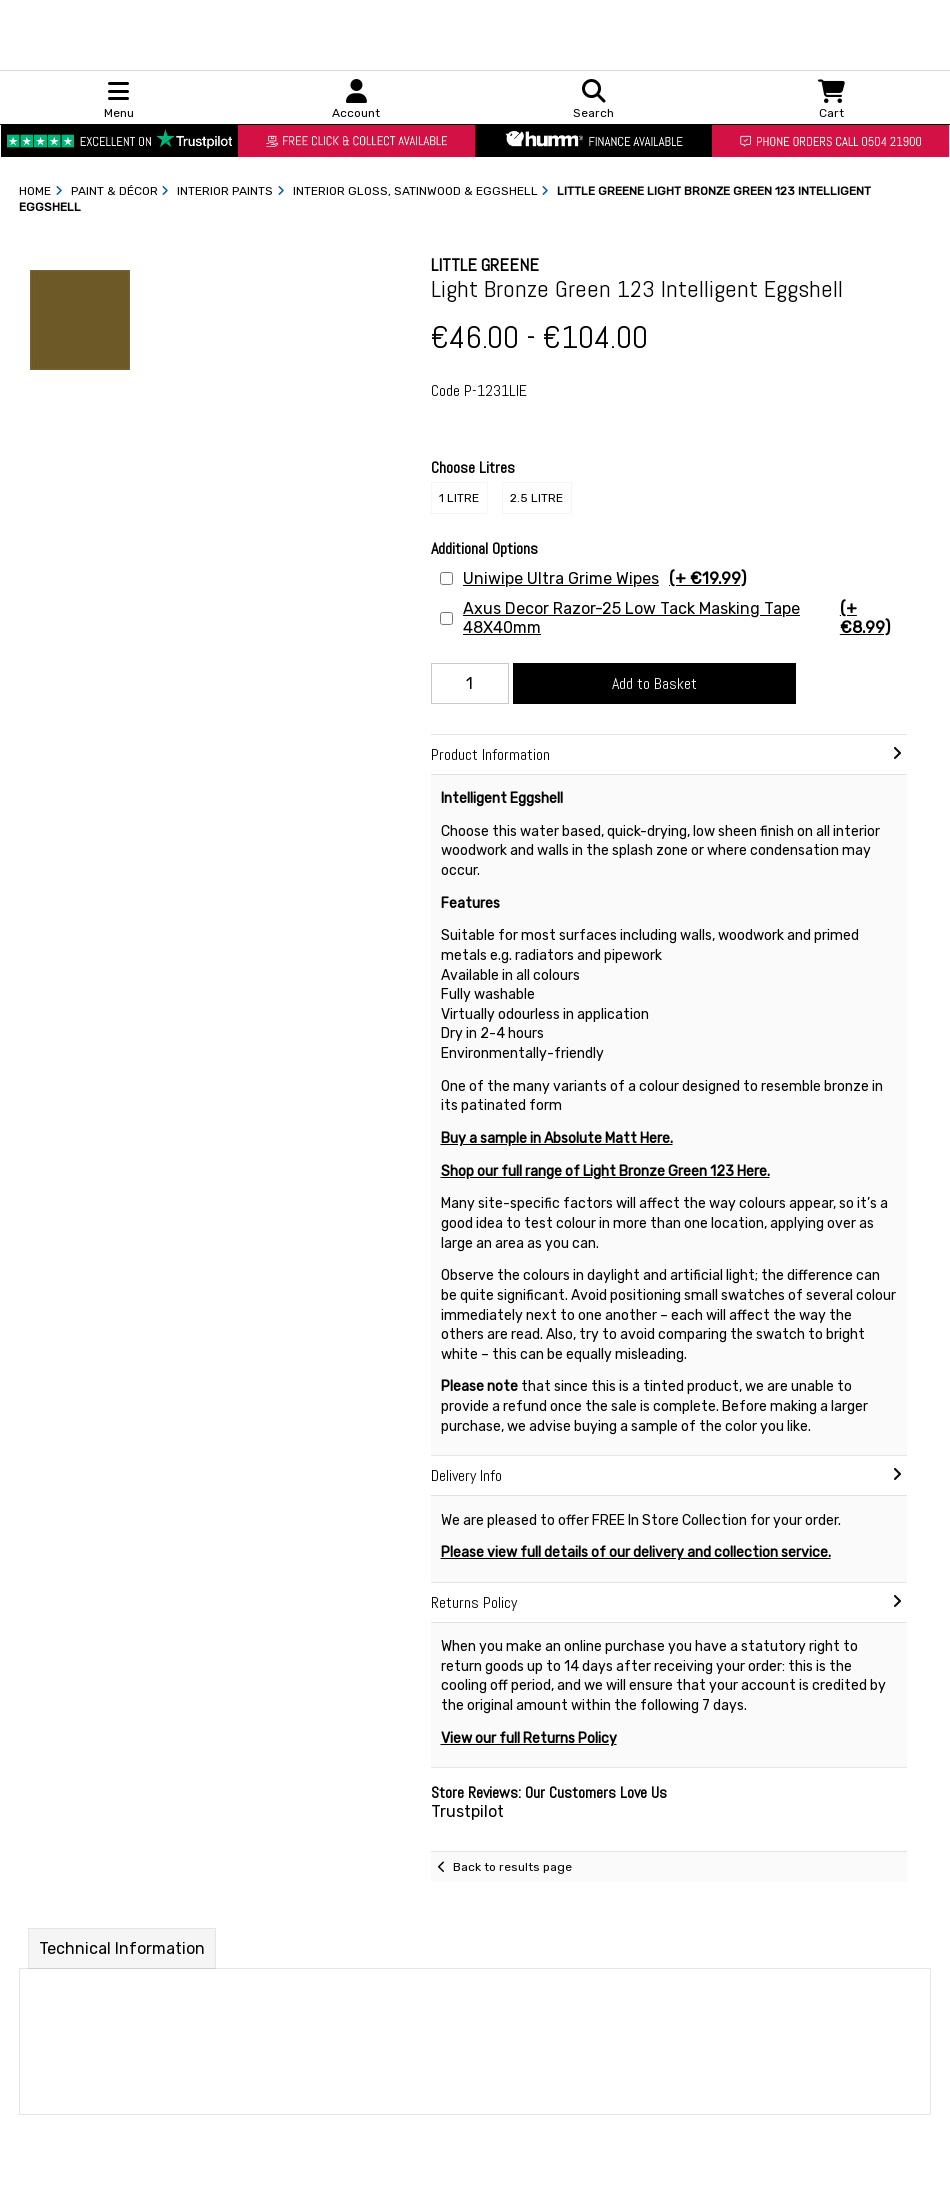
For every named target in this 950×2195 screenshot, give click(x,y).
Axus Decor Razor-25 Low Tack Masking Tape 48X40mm (682, 618)
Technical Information (122, 1948)
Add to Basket (654, 683)
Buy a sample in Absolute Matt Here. (557, 1138)
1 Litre (459, 498)
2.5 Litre (536, 498)
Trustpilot (467, 1811)
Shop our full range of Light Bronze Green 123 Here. (605, 1171)
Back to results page (512, 1867)
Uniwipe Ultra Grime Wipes (604, 578)
